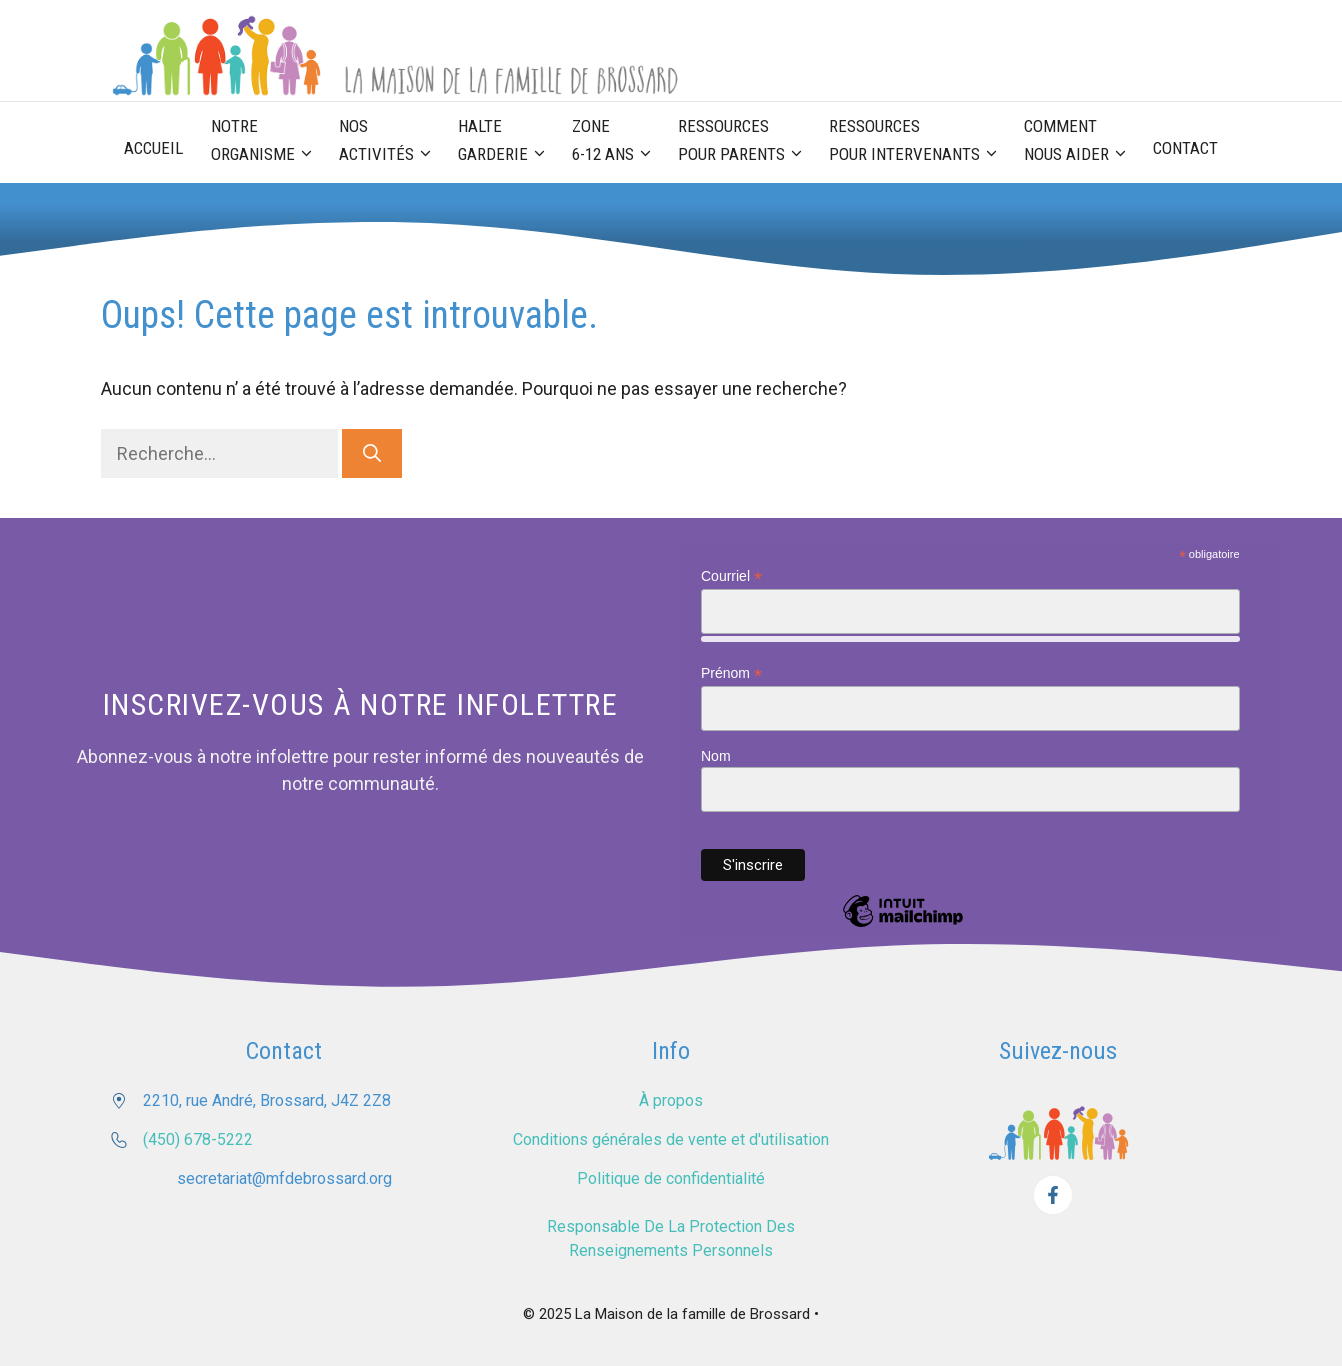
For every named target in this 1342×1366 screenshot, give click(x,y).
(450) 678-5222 (198, 1139)
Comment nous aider (1081, 142)
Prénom (731, 673)
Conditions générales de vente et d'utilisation (671, 1139)
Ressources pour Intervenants (919, 142)
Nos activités (391, 142)
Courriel (731, 576)
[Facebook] (1053, 1195)
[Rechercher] (372, 453)
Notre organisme (268, 142)
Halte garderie (508, 142)
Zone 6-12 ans (618, 142)
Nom (716, 756)
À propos (671, 1100)
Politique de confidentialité (671, 1178)
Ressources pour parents (746, 142)
